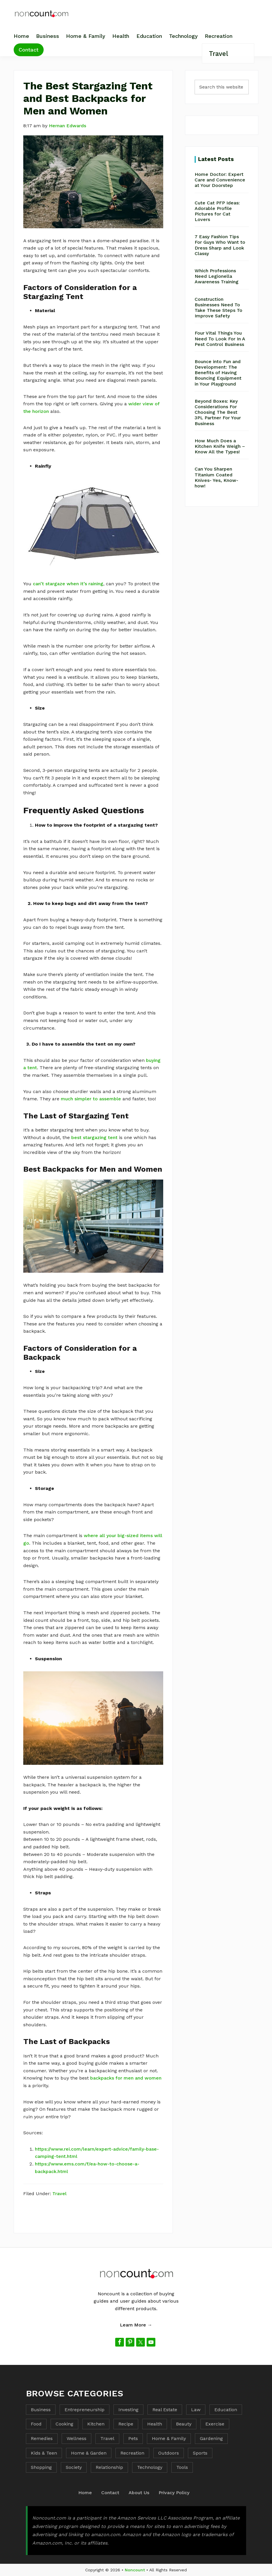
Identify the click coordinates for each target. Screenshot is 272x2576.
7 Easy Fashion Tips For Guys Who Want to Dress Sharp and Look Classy (220, 245)
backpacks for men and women (125, 2078)
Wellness (76, 2438)
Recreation (132, 2453)
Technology (149, 2467)
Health (154, 2424)
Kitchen (95, 2424)
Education (225, 2409)
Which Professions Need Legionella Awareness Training (217, 276)
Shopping (41, 2467)
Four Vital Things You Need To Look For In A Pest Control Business (220, 338)
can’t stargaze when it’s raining (68, 583)
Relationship (109, 2467)
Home (85, 2492)
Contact (110, 2492)
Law (195, 2409)
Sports (200, 2453)
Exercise (214, 2424)
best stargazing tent (94, 1137)
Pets (133, 2438)
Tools (182, 2467)
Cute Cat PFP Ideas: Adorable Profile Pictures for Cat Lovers (217, 211)
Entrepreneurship (84, 2409)
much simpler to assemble (91, 1099)
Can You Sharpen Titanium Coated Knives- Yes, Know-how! (216, 477)
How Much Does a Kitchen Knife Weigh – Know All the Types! (220, 446)
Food (36, 2424)
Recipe (125, 2424)
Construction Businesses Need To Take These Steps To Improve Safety (218, 307)
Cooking (64, 2424)
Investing (128, 2409)
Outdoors (168, 2453)
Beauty (183, 2424)
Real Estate (164, 2409)
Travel (59, 2193)
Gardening (211, 2438)
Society (74, 2467)
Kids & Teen (44, 2453)
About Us (139, 2492)
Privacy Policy (174, 2492)
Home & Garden (88, 2453)
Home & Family (169, 2438)
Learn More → (136, 2325)
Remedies (42, 2438)
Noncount (135, 2570)
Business (41, 2409)
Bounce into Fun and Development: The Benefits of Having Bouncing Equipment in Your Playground (218, 373)
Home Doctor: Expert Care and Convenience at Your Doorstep (220, 180)
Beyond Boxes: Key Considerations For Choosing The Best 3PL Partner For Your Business (218, 412)
